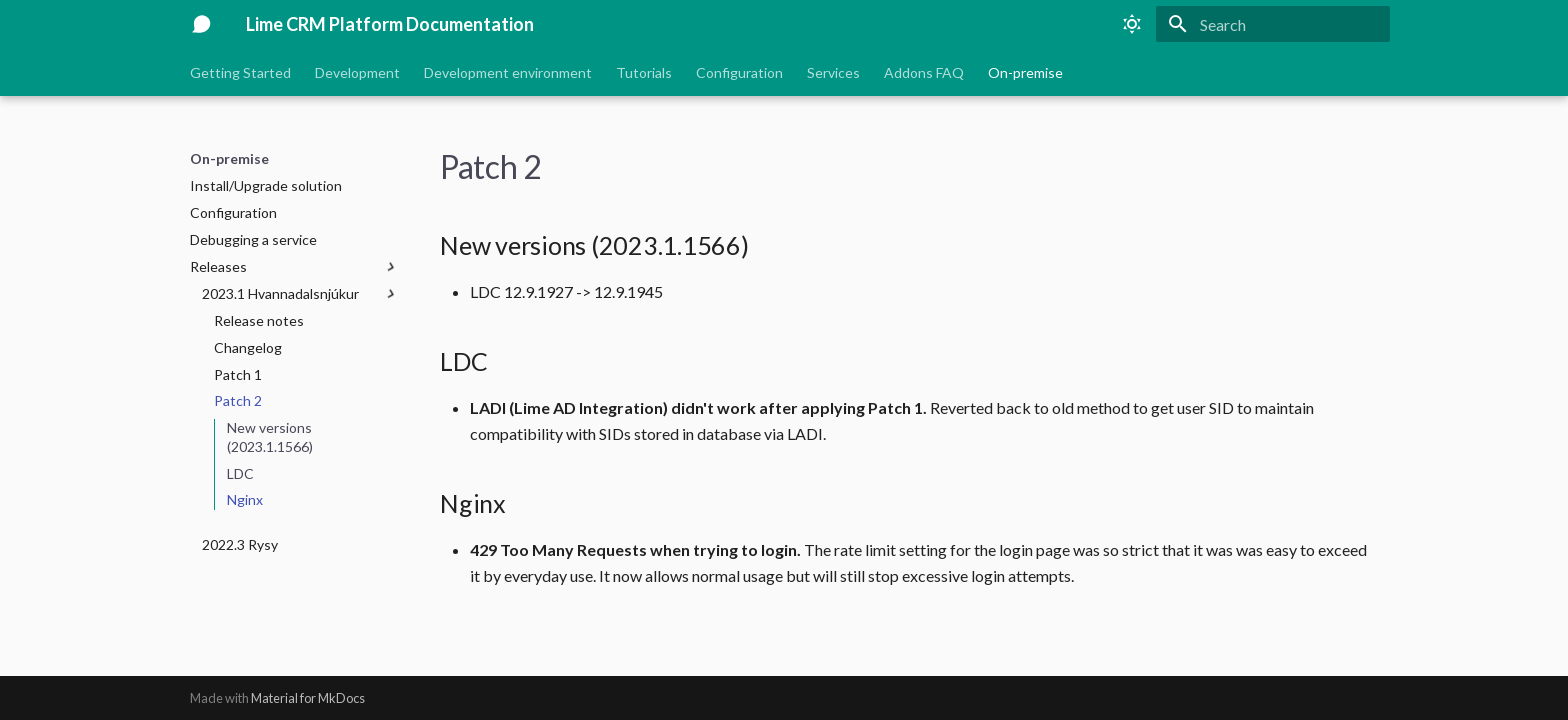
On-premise (1025, 72)
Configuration (739, 72)
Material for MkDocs (308, 698)
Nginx (245, 499)
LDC (240, 473)
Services (833, 72)
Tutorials (644, 72)
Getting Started (240, 72)
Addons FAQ (924, 72)
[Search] (1273, 24)
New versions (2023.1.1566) (270, 436)
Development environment (508, 72)
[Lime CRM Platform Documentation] (202, 24)
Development (357, 72)
